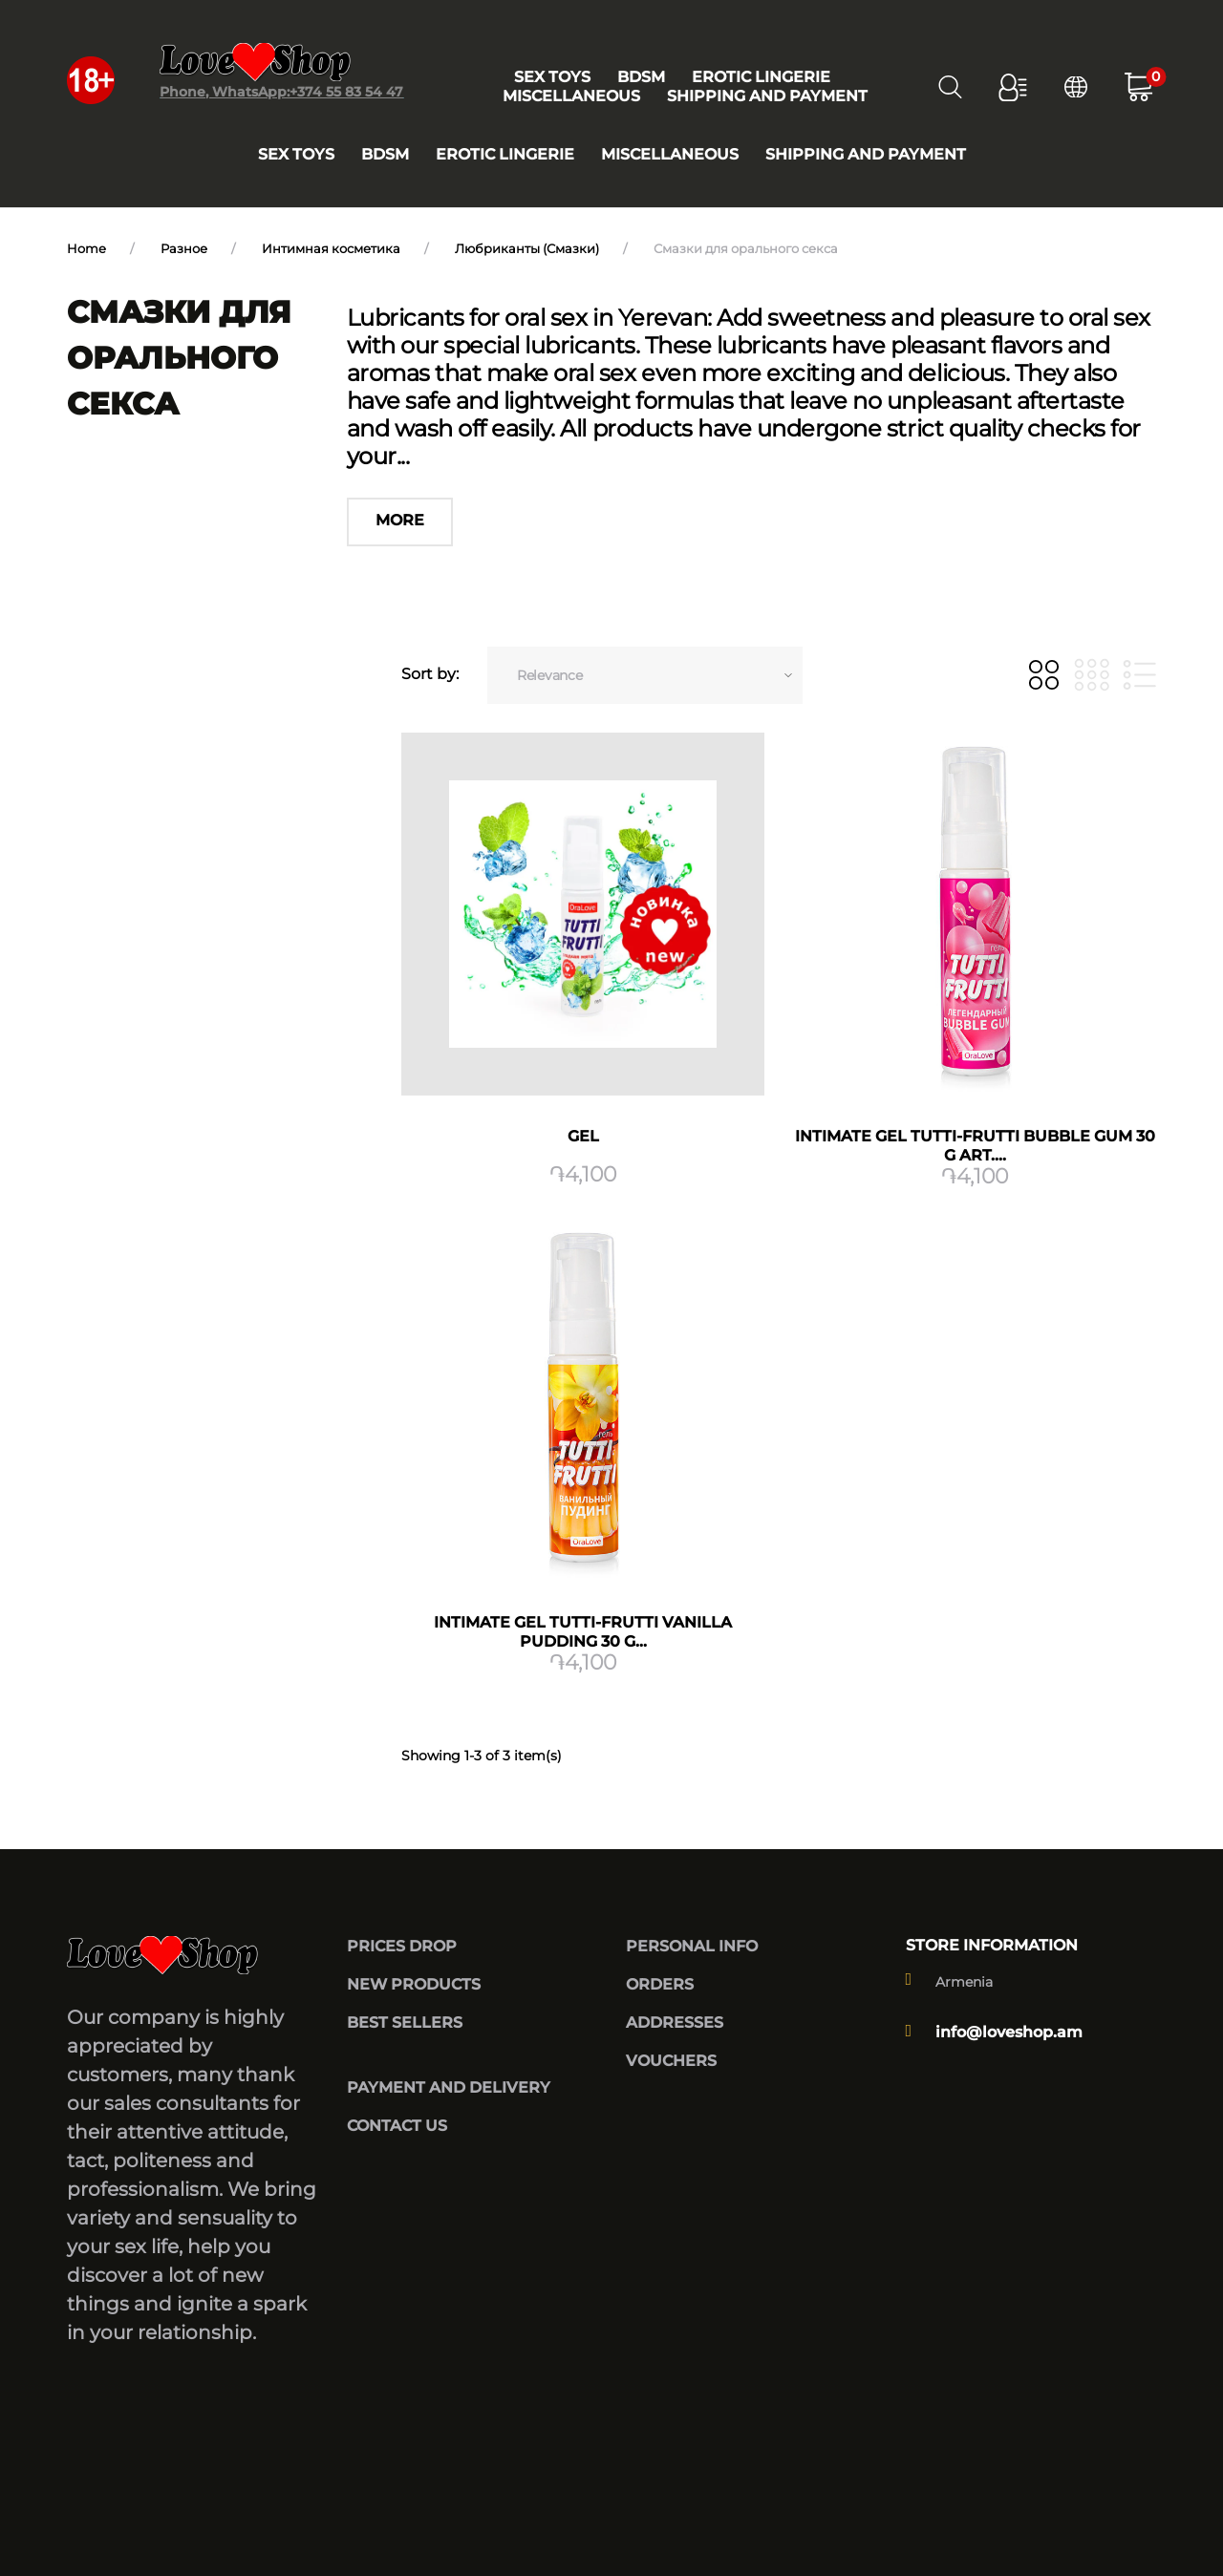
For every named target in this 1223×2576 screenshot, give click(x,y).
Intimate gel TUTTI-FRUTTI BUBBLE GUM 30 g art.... (975, 1145)
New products (414, 1984)
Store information (992, 1945)
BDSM (385, 154)
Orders (660, 1984)
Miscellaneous (670, 154)
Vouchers (671, 2061)
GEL (583, 1136)
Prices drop (402, 1946)
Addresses (674, 2022)
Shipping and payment (865, 154)
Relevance (549, 675)
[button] (1013, 87)
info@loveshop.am (1009, 2032)
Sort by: (430, 674)
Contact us (397, 2126)
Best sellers (404, 2022)
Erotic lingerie (505, 154)
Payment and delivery (448, 2087)
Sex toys (296, 154)
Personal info (692, 1946)
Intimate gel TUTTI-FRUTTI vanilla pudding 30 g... (583, 1631)
